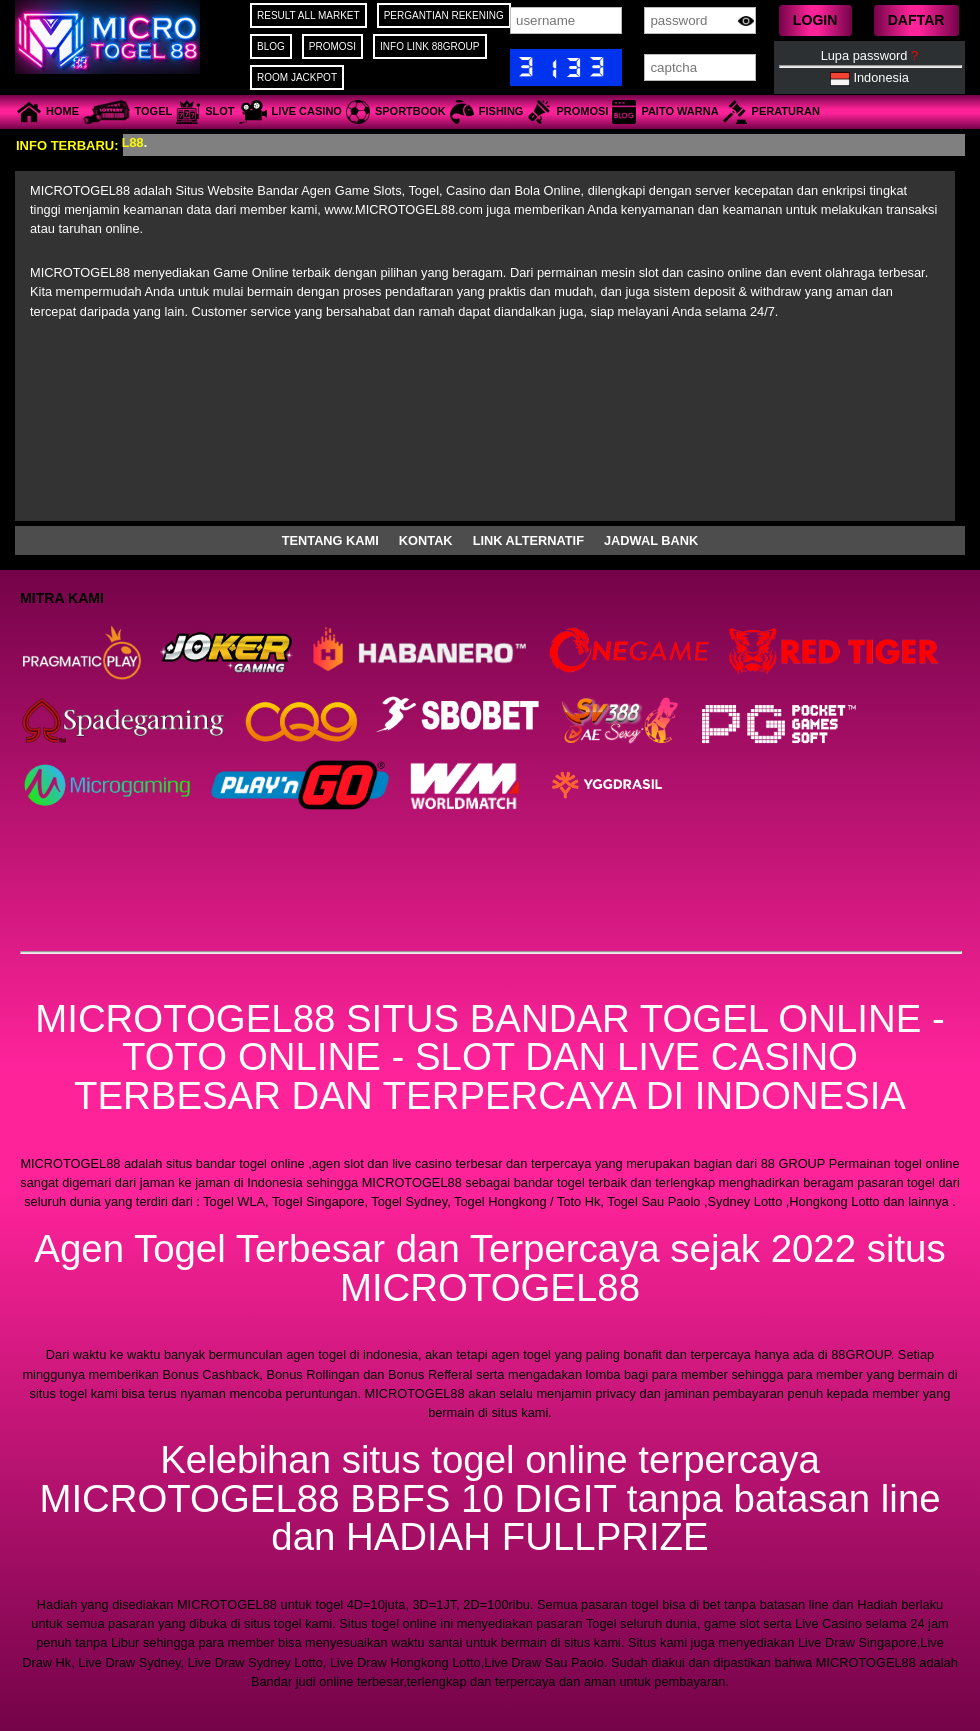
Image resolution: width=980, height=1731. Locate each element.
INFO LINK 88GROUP (429, 46)
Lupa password (869, 55)
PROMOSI (332, 46)
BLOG (271, 46)
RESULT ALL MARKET (308, 15)
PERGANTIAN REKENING (444, 15)
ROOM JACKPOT (297, 77)
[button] (815, 20)
